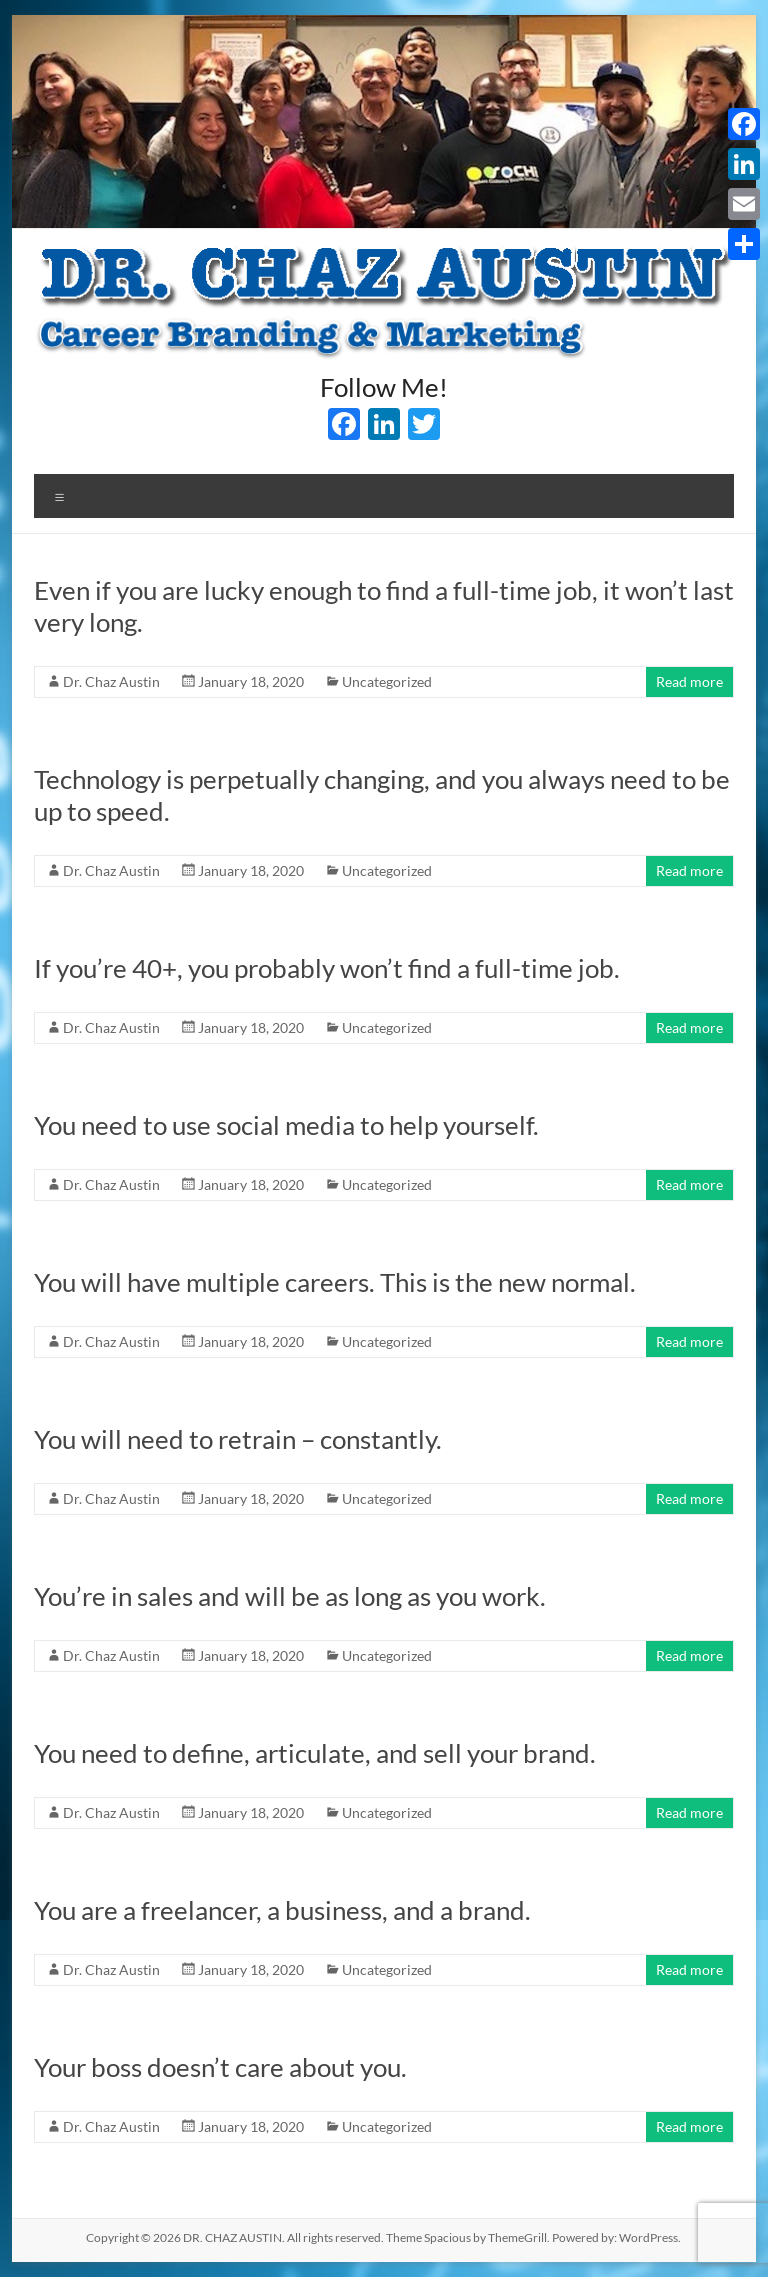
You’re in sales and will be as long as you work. (290, 1596)
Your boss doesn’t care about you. (220, 2067)
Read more (689, 681)
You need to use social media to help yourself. (286, 1125)
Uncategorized (387, 681)
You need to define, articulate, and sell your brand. (315, 1753)
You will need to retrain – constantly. (238, 1439)
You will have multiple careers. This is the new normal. (335, 1282)
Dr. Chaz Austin (111, 681)
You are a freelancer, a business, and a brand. (282, 1910)
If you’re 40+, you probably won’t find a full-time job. (327, 968)
